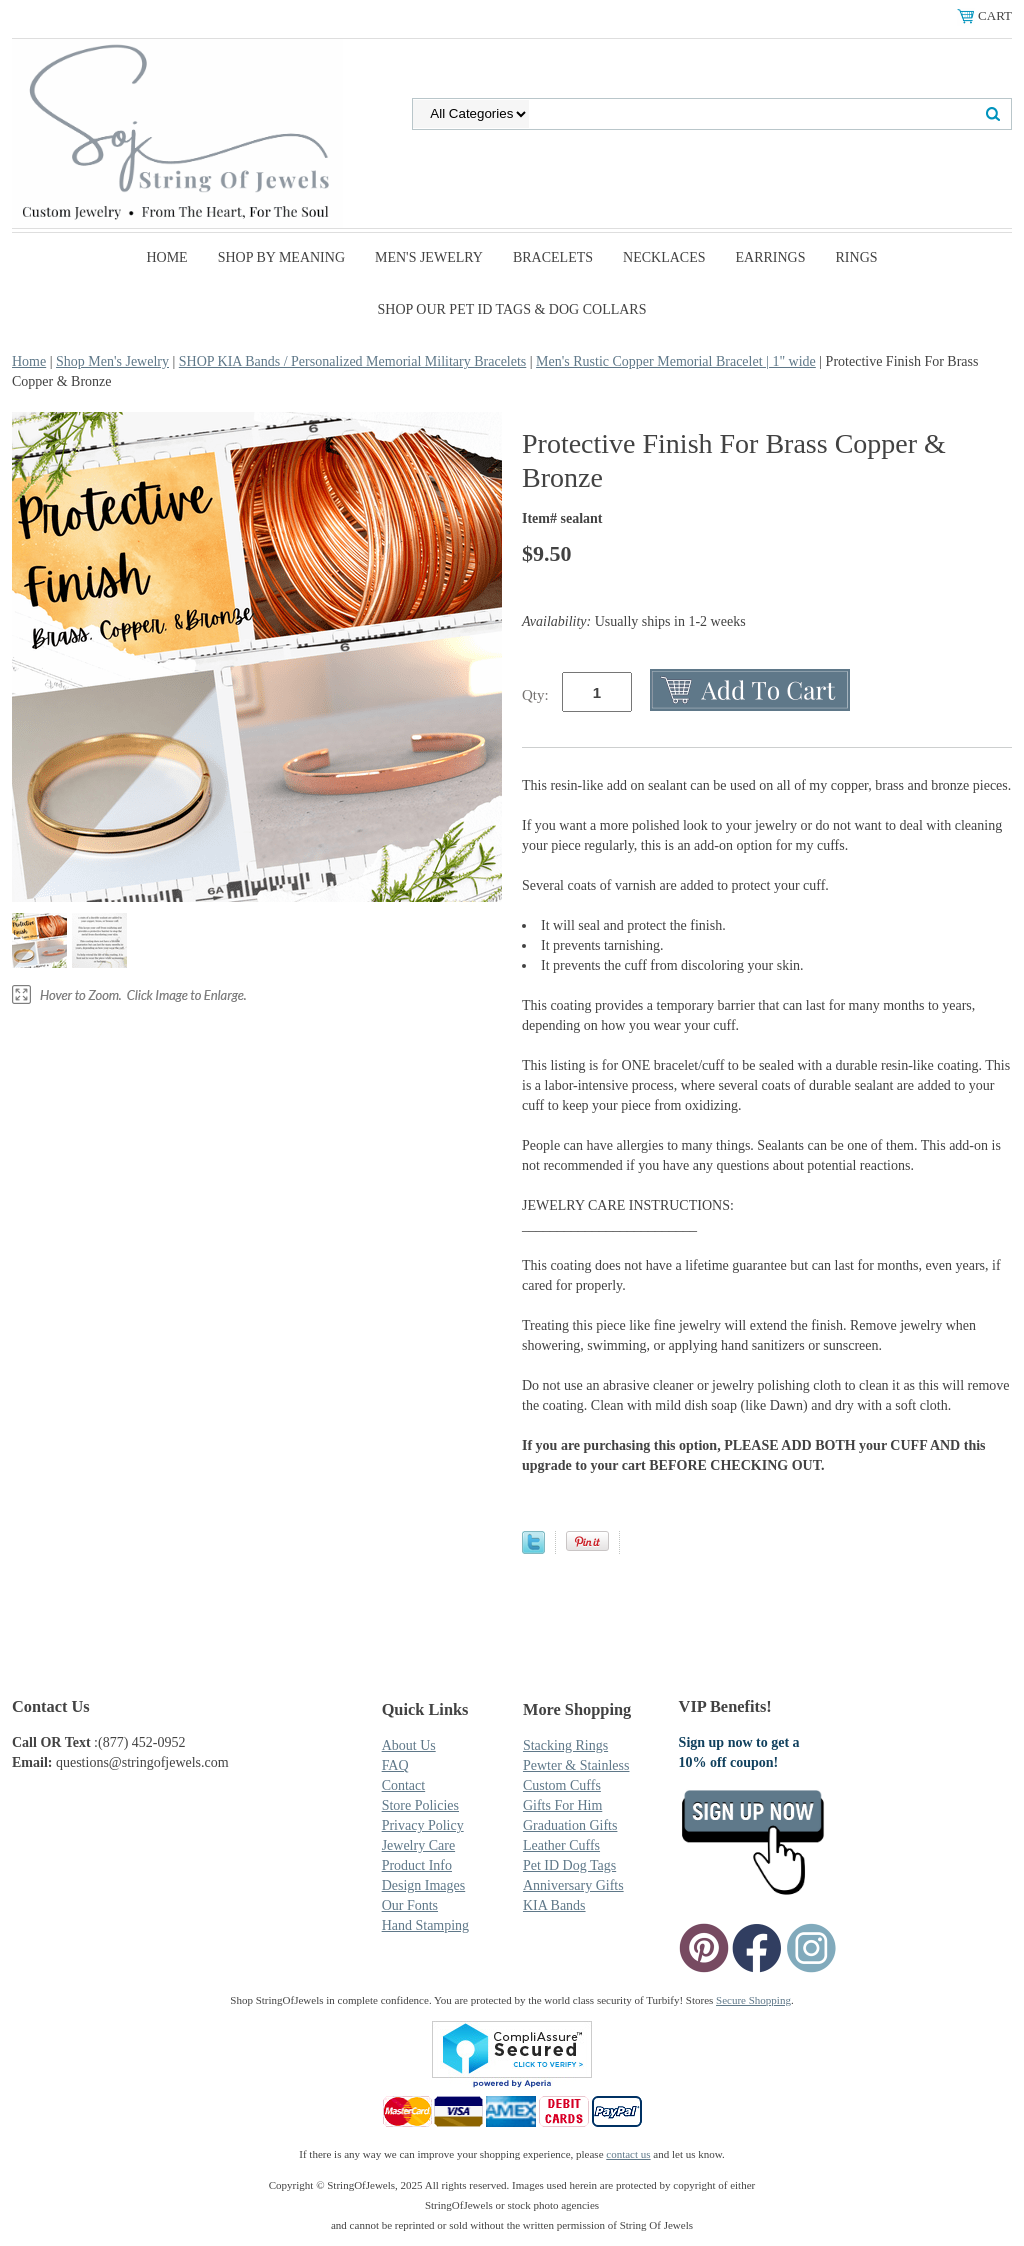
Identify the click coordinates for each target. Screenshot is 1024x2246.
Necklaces (664, 257)
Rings (857, 257)
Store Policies (420, 1805)
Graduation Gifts (570, 1825)
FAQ (395, 1765)
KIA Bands (554, 1905)
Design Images (424, 1885)
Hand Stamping (426, 1925)
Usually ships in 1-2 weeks (634, 621)
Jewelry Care (418, 1845)
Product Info (417, 1865)
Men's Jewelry (429, 257)
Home (166, 257)
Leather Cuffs (561, 1845)
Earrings (771, 257)
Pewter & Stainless (576, 1765)
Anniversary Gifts (573, 1885)
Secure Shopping (753, 2000)
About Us (409, 1745)
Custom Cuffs (562, 1785)
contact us (628, 2154)
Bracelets (553, 257)
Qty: (535, 695)
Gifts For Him (562, 1805)
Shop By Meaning (281, 257)
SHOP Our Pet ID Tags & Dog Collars (512, 309)
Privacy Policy (423, 1825)
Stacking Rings (565, 1745)
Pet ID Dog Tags (569, 1865)
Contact (404, 1785)
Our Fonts (410, 1905)
